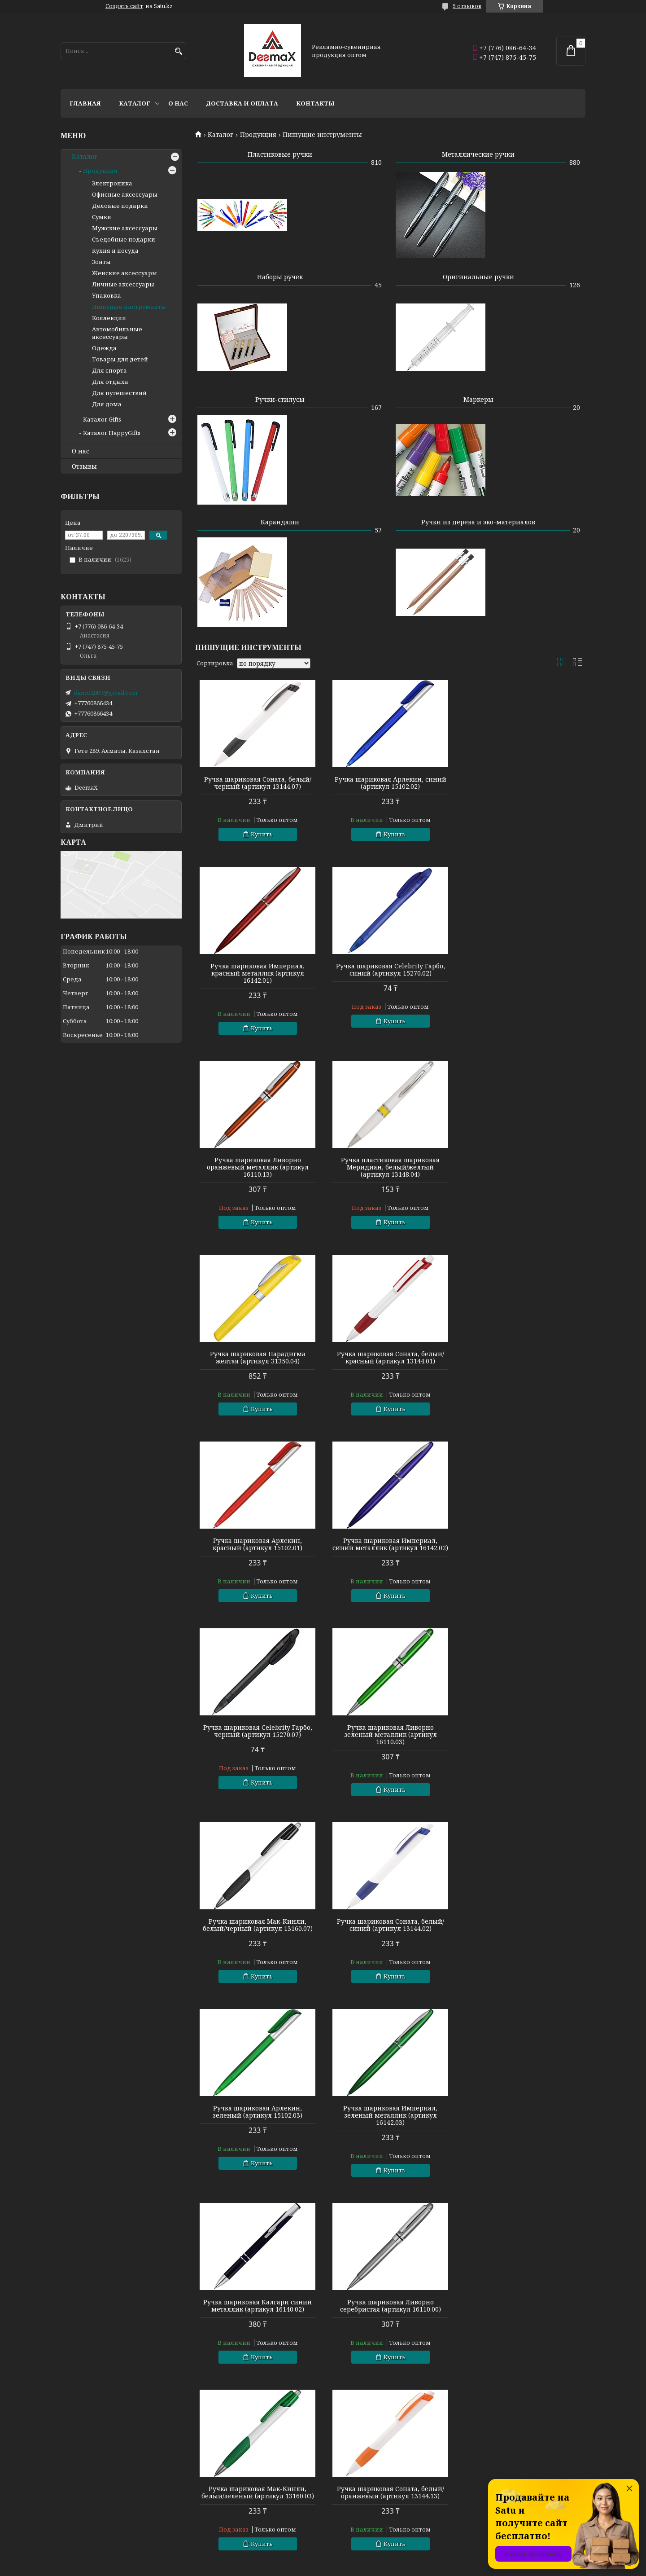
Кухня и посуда (115, 250)
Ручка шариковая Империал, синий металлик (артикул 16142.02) (257, 1361)
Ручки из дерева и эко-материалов (478, 522)
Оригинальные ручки (478, 277)
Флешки (73, 2529)
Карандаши (280, 522)
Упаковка (106, 295)
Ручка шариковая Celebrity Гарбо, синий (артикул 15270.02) (257, 977)
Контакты (315, 103)
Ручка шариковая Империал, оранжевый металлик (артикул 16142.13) (258, 2122)
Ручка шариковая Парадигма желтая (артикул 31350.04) (258, 1171)
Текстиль (75, 2517)
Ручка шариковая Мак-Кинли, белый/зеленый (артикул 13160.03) (257, 1932)
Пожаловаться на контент (337, 2567)
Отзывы (84, 466)
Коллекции (109, 318)
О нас (178, 103)
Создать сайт (124, 6)
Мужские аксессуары (124, 228)
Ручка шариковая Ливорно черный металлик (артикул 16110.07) (523, 2119)
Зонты (101, 262)
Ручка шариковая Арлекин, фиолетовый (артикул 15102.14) (523, 1932)
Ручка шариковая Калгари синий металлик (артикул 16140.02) (390, 1738)
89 (557, 2209)
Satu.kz (367, 2559)
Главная (85, 103)
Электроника (112, 183)
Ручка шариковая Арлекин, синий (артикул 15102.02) (390, 783)
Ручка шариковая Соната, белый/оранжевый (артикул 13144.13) (390, 1932)
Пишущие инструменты (129, 307)
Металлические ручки (478, 154)
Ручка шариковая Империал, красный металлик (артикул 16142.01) (523, 786)
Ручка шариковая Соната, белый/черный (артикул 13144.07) (257, 783)
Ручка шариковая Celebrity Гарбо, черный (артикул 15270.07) (390, 1357)
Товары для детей (120, 359)
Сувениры (342, 2505)
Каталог (134, 103)
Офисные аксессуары (124, 194)
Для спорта (109, 370)
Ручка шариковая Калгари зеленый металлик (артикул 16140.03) (390, 2122)
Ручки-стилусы (280, 399)
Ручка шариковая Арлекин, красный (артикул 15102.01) (523, 1171)
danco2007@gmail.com (105, 692)
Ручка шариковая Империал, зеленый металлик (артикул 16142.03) (257, 1742)
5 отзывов (467, 6)
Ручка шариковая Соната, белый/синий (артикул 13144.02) (390, 1551)
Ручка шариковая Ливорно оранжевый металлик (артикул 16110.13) (390, 980)
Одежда (104, 348)
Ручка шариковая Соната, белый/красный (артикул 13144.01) (390, 1171)
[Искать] (178, 51)
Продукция (258, 134)
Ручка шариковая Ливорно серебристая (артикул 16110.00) (522, 1738)
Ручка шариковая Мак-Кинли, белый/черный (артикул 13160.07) (258, 1551)
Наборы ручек (280, 277)
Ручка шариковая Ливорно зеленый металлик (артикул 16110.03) (522, 1361)
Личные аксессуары (123, 284)
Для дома (107, 404)
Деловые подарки (120, 206)
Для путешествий (119, 393)
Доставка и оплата (242, 103)
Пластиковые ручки (280, 154)
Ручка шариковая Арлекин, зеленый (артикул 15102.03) (523, 1551)
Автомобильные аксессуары (117, 333)
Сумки (101, 217)
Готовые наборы (219, 2493)
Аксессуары (345, 2529)
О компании (479, 2493)
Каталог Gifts (102, 419)
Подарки (341, 2517)
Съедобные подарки (123, 239)
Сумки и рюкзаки (353, 2493)
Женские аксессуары (124, 273)
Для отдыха (110, 382)
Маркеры (478, 399)
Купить (262, 834)
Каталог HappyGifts (111, 433)
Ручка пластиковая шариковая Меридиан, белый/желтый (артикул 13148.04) (523, 980)
